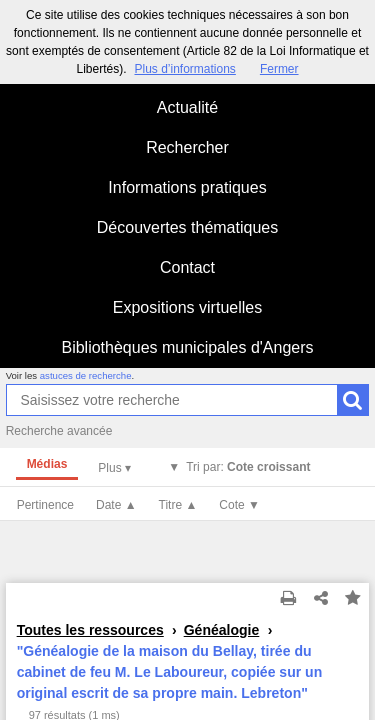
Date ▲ (116, 505)
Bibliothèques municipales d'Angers (187, 347)
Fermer (279, 69)
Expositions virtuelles (187, 307)
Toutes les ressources (90, 630)
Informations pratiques (187, 187)
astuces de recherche (86, 375)
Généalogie (222, 630)
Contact (187, 267)
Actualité (187, 107)
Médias (47, 464)
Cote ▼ (239, 505)
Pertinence (45, 505)
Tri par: (248, 467)
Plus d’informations (184, 69)
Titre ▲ (178, 505)
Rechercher (187, 147)
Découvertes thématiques (187, 227)
